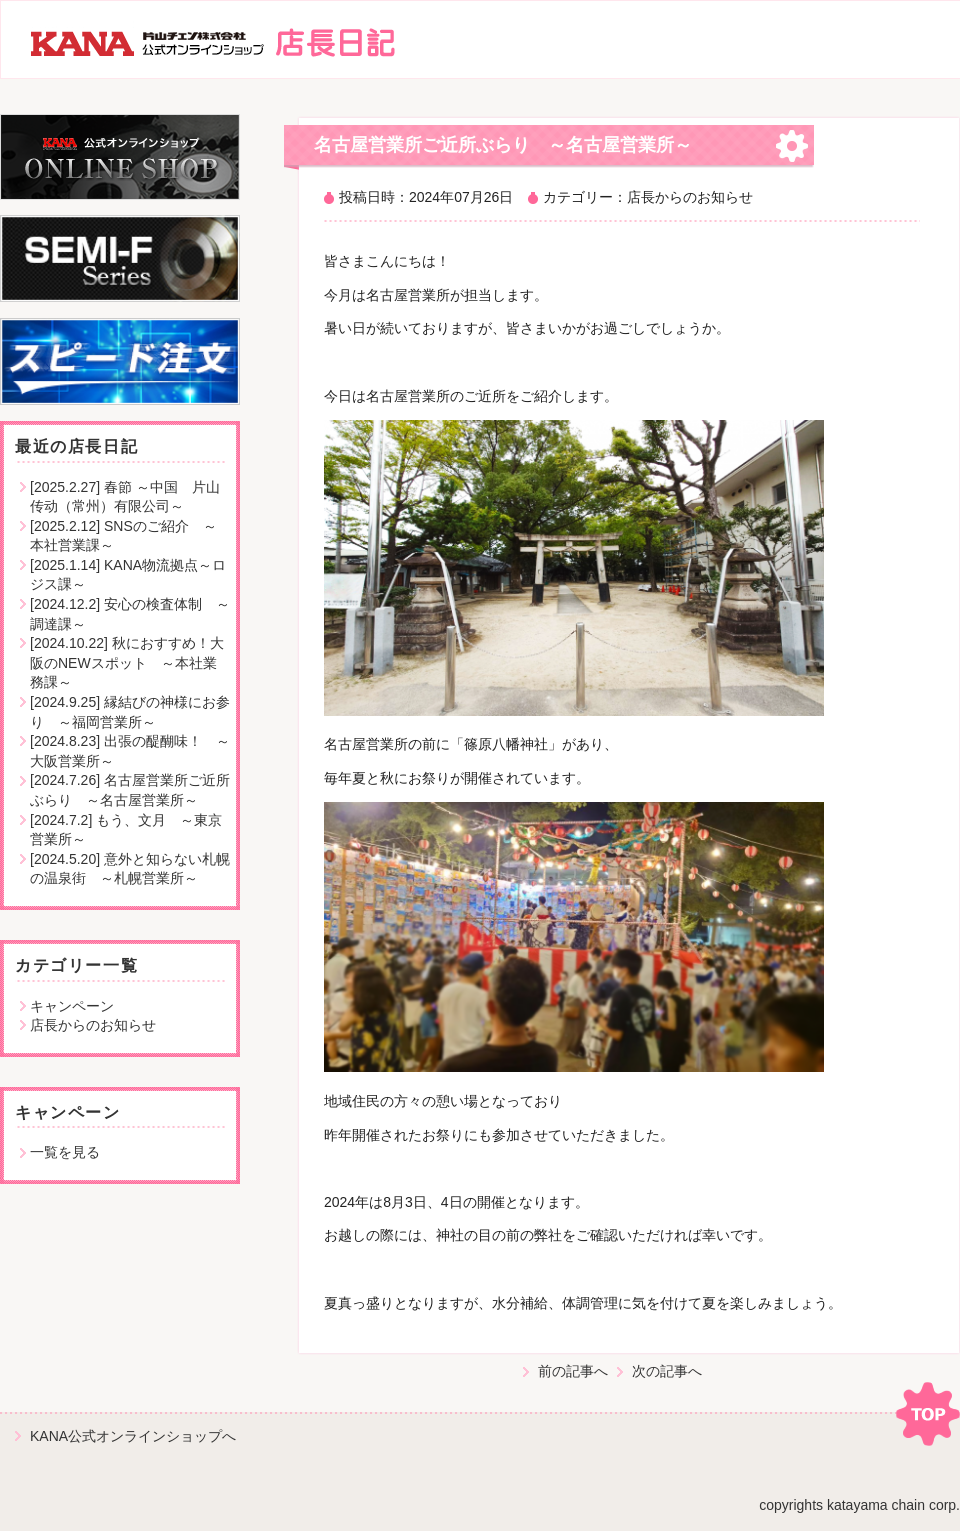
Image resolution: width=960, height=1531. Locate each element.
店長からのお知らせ (93, 1025)
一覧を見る (65, 1152)
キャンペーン (72, 1006)
